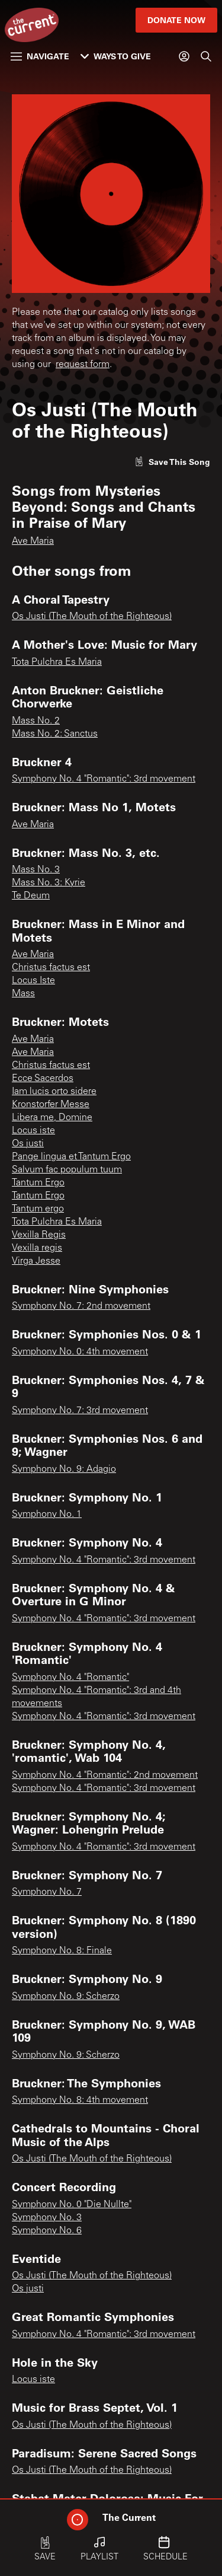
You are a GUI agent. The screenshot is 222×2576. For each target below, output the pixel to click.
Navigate (40, 56)
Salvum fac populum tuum (67, 1170)
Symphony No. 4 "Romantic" (70, 1677)
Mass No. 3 (36, 870)
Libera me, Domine (52, 1118)
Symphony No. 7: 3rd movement (80, 1410)
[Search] (206, 56)
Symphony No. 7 (47, 1892)
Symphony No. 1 (47, 1514)
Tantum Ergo (38, 1183)
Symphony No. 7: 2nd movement (81, 1306)
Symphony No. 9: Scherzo (66, 1996)
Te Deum (31, 896)
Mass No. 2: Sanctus (55, 734)
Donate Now (176, 19)
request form (83, 364)
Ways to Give (116, 56)
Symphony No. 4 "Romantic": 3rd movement (103, 779)
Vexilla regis (37, 1248)
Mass (23, 994)
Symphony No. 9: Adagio (64, 1469)
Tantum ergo (38, 1209)
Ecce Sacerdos (42, 1078)
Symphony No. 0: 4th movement (80, 1352)
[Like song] (172, 461)
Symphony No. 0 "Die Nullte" (71, 2205)
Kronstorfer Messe (50, 1105)
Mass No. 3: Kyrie (48, 883)
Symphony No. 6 (47, 2231)
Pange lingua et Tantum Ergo (71, 1157)
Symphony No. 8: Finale (62, 1951)
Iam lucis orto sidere (54, 1091)
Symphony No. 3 (47, 2218)
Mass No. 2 (36, 721)
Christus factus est (51, 968)
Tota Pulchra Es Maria (57, 662)
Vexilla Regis (39, 1235)
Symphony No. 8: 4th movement (80, 2100)
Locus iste (33, 1131)
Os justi (28, 1144)
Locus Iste (33, 981)
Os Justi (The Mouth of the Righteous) (92, 616)
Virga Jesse (36, 1261)
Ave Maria (33, 541)
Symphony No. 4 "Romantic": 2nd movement (105, 1775)
